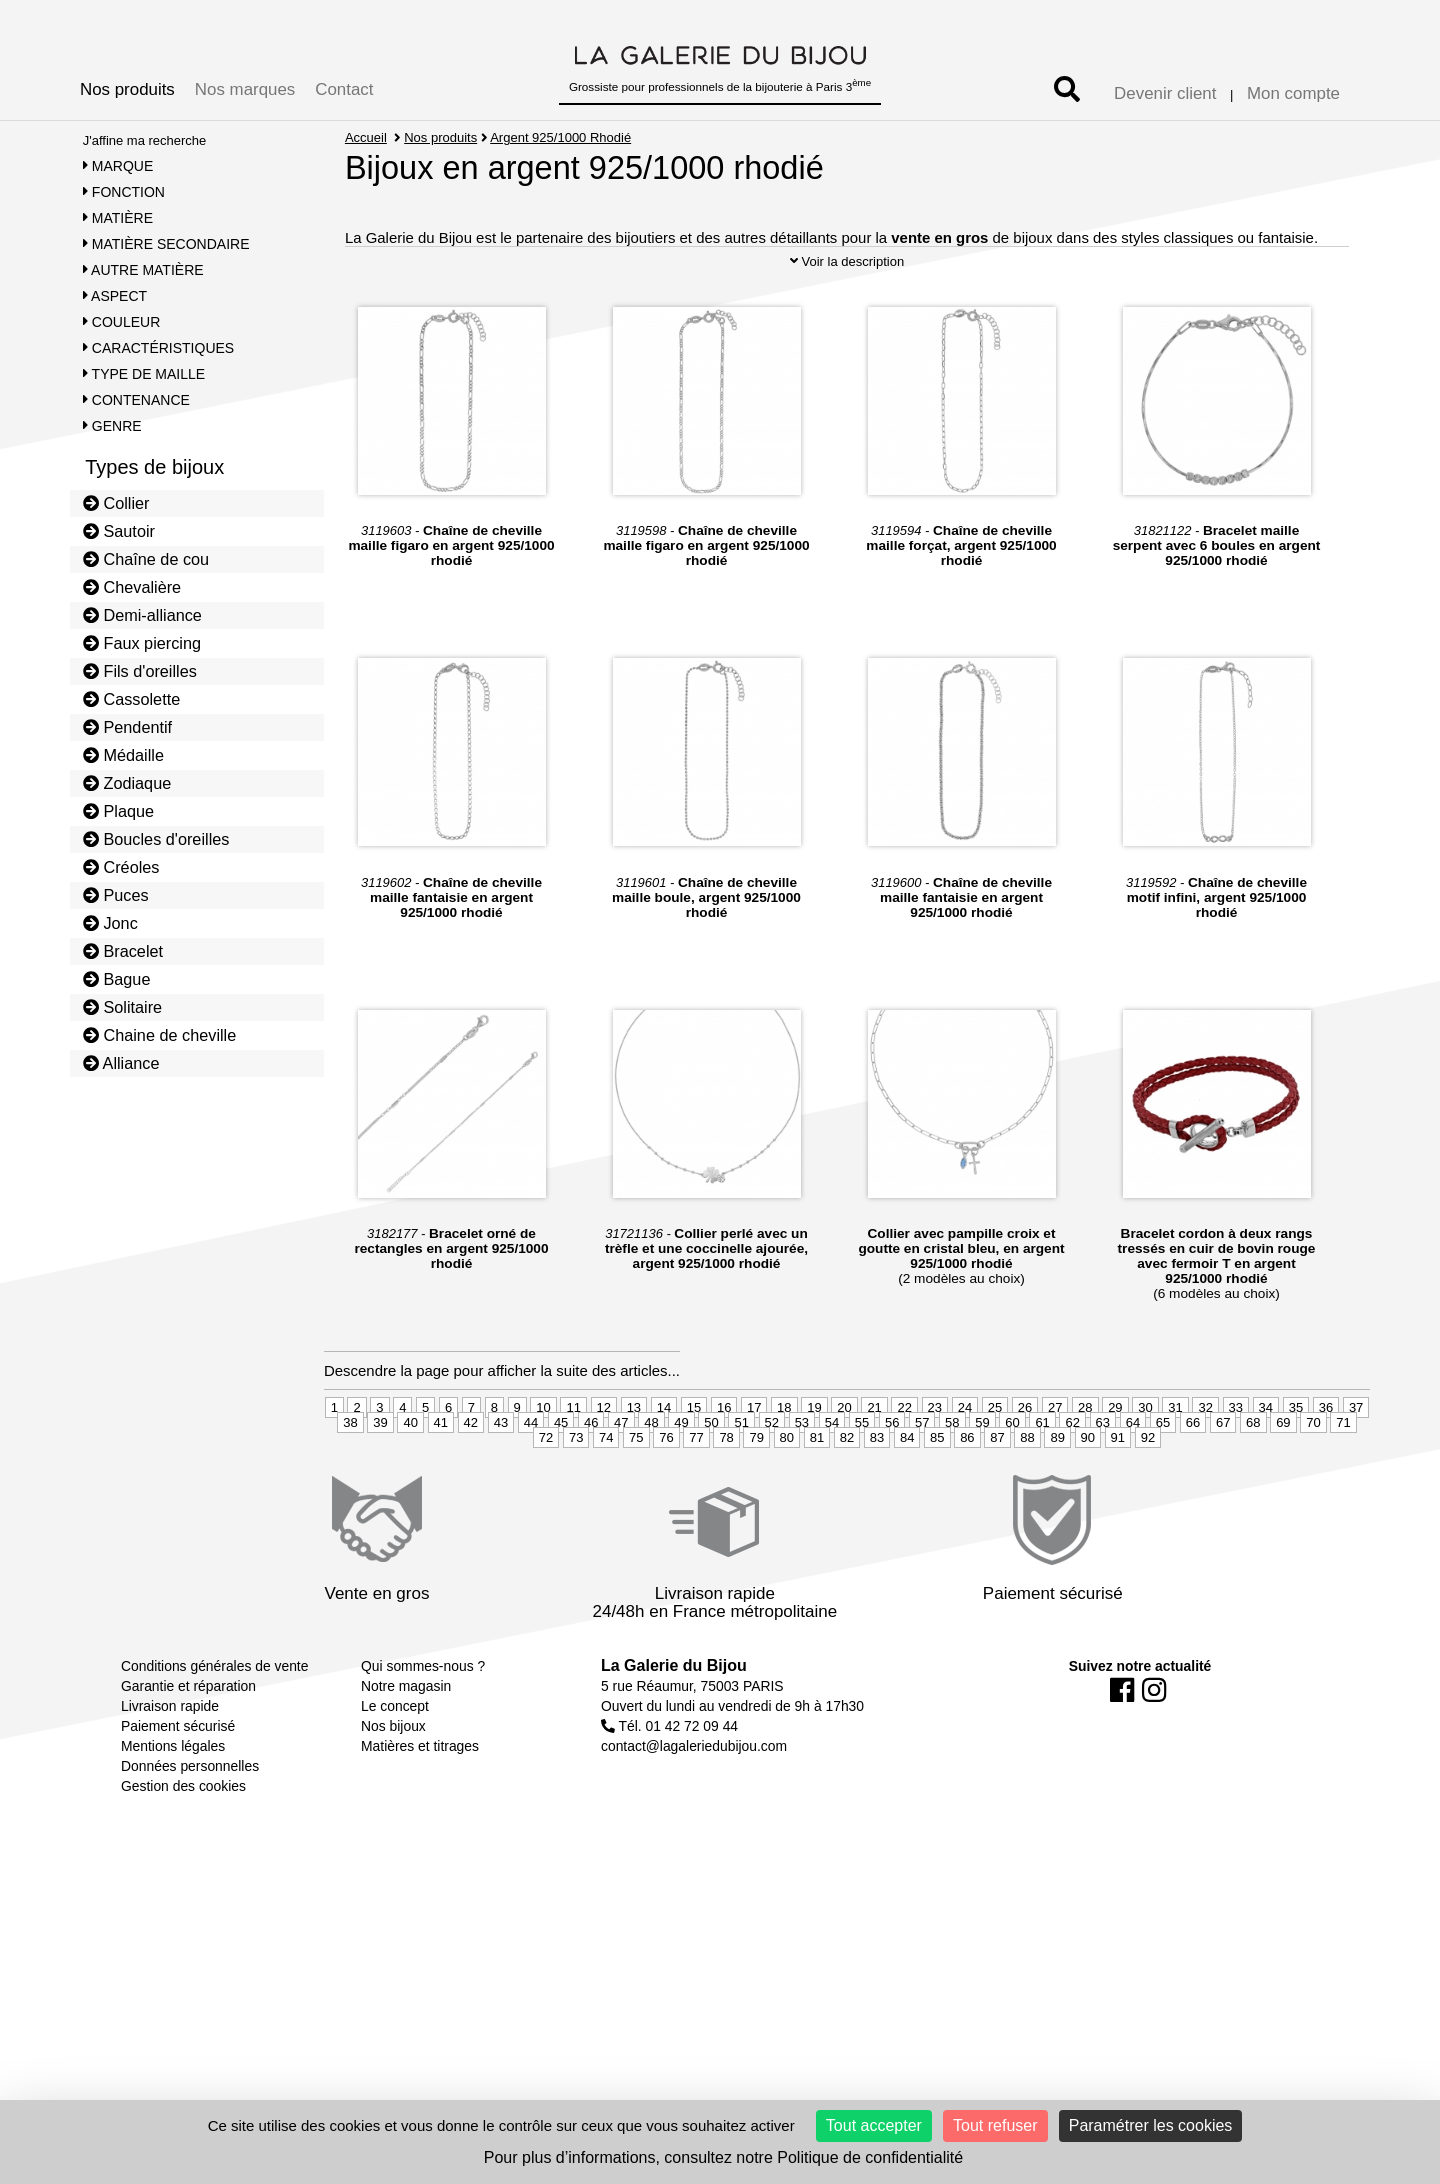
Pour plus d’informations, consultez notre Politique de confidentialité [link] (723, 2157)
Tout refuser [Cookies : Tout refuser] (995, 2125)
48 (651, 1474)
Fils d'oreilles (140, 671)
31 (1175, 1459)
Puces (116, 895)
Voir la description (847, 313)
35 (1296, 1459)
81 (817, 1489)
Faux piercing (142, 643)
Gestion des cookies (183, 1838)
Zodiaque (127, 783)
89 (1057, 1489)
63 (1103, 1474)
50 (711, 1474)
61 (1042, 1474)
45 (561, 1474)
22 (904, 1459)
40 (410, 1474)
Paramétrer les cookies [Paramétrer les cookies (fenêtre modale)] (1151, 2125)
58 (952, 1474)
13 (634, 1459)
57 (922, 1474)
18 (784, 1459)
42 (471, 1474)
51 (741, 1474)
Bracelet (123, 951)
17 (754, 1459)
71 (1343, 1474)
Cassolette (132, 699)
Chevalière (132, 587)
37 (1356, 1459)
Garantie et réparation (188, 1738)
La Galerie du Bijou (674, 1717)
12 (604, 1459)
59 (982, 1474)
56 (892, 1474)
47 (621, 1474)
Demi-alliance (142, 615)
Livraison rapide (170, 1758)
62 (1072, 1474)
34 (1266, 1459)
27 (1055, 1459)
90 (1088, 1489)
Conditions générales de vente (214, 1718)
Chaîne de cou (146, 559)
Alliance (121, 1063)
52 (772, 1474)
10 (543, 1459)
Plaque (118, 811)
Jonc (110, 923)
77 (696, 1489)
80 (787, 1489)
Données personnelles (190, 1818)
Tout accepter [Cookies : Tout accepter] (874, 2125)
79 (756, 1489)
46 (591, 1474)
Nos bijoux (393, 1778)
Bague (117, 979)
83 (877, 1489)
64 (1133, 1474)
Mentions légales (173, 1798)
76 (666, 1489)
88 (1027, 1489)
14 (664, 1459)
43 (501, 1474)
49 (681, 1474)
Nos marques (245, 89)
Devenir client (1165, 93)
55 (862, 1474)
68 (1253, 1474)
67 (1223, 1474)
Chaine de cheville (160, 1035)
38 (350, 1474)
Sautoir (119, 531)
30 (1145, 1459)
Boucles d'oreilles (156, 839)
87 (997, 1489)
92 (1148, 1489)
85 (937, 1489)
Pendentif (127, 727)
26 (1025, 1459)
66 (1193, 1474)
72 (546, 1489)
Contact (344, 89)
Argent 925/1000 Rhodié (561, 137)
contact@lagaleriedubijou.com (694, 1798)
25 (995, 1459)
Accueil (366, 137)
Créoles (121, 867)
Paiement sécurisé (178, 1778)
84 (907, 1489)
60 (1012, 1474)
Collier (116, 503)
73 (576, 1489)
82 (847, 1489)
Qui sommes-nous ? (423, 1718)
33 (1236, 1459)
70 (1313, 1474)
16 (724, 1459)
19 (814, 1459)
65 (1163, 1474)
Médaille (123, 755)
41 (441, 1474)
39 (380, 1474)
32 (1205, 1459)
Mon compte (1293, 93)
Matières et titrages (420, 1798)
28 (1085, 1459)
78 (726, 1489)
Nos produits (127, 89)
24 (965, 1459)
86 (967, 1489)
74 (606, 1489)
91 (1118, 1489)
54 (832, 1474)
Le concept (395, 1758)
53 (802, 1474)
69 (1283, 1474)
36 (1326, 1459)
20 (844, 1459)
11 (573, 1459)
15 (694, 1459)
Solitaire (122, 1007)
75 (636, 1489)
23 (935, 1459)
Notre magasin (406, 1738)
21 (874, 1459)
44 (531, 1474)
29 (1115, 1459)
